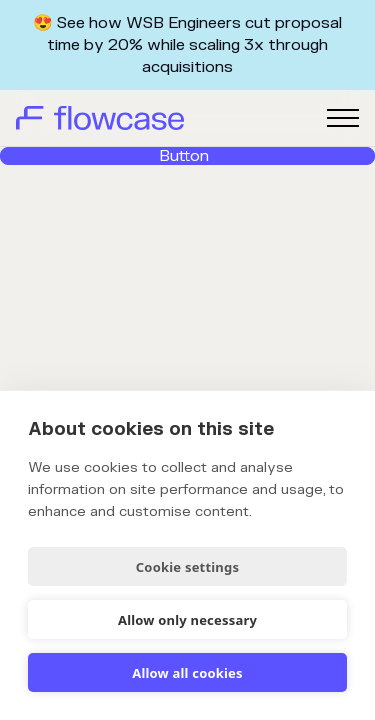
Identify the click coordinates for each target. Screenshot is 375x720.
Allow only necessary (187, 620)
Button (184, 156)
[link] (187, 156)
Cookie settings (187, 567)
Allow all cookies (187, 673)
